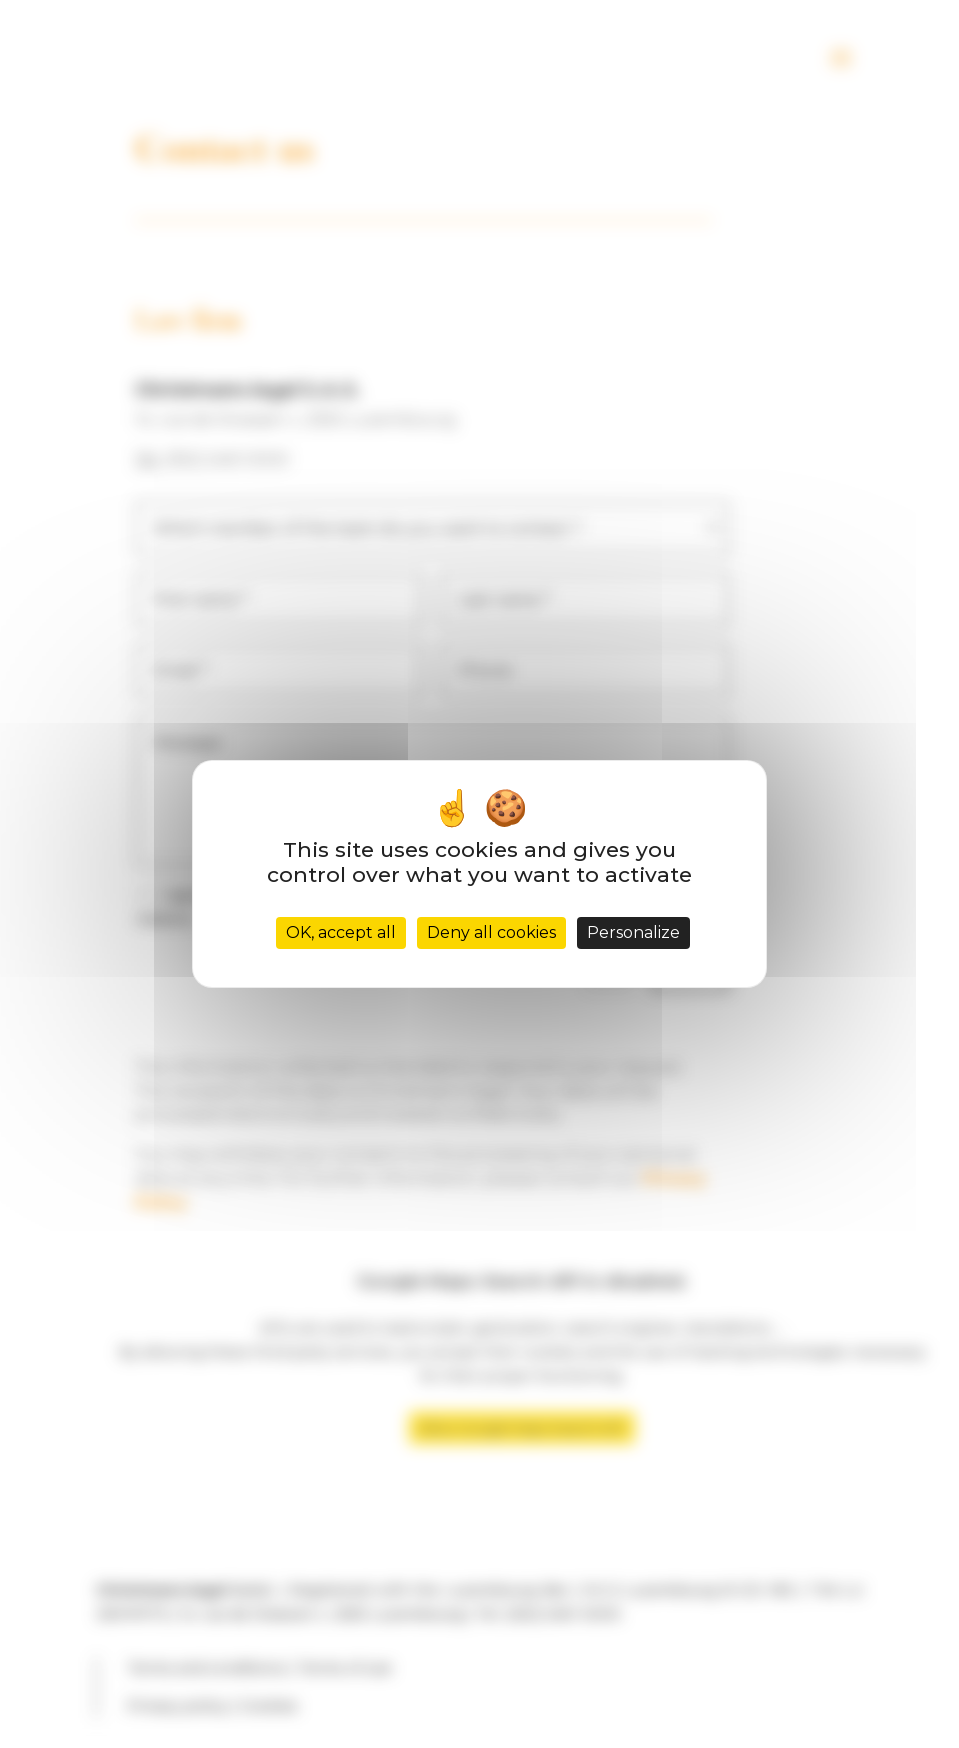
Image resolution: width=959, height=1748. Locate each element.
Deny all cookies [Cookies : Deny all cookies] (491, 932)
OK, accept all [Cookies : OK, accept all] (341, 932)
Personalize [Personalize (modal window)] (633, 932)
